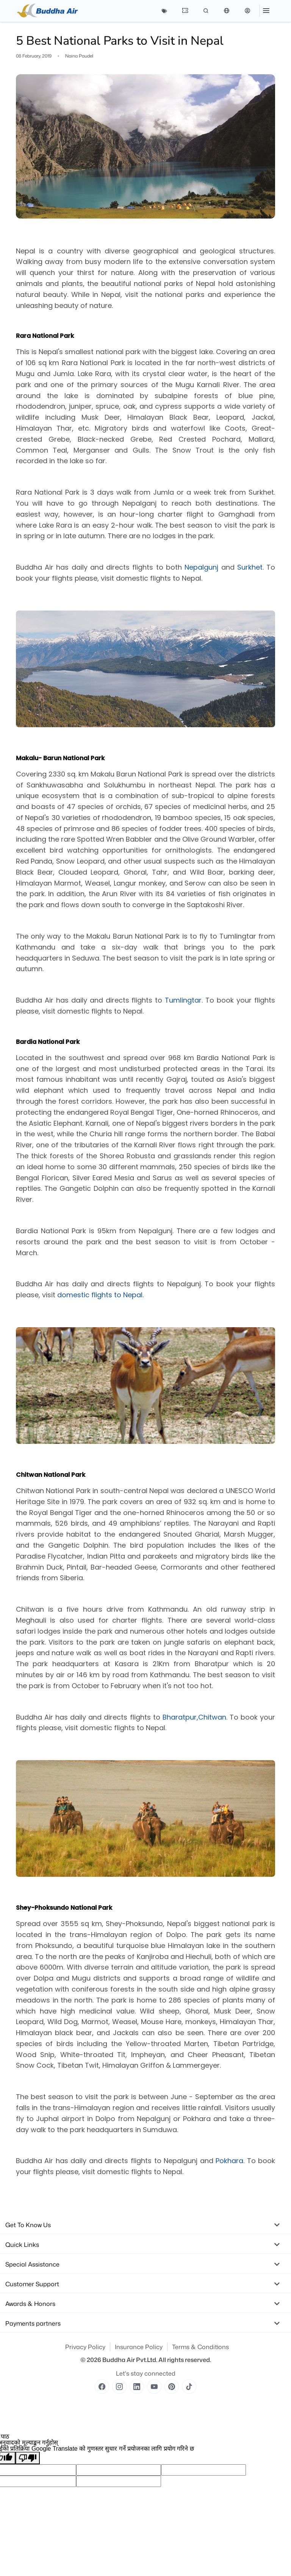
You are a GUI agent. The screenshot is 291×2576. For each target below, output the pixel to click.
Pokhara (229, 2160)
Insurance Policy (139, 2347)
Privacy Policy (85, 2347)
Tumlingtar (183, 1000)
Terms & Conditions (200, 2347)
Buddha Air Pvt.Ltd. (129, 2360)
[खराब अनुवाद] (28, 2458)
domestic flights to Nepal (99, 1295)
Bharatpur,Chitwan (194, 1717)
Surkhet (250, 567)
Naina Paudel (79, 56)
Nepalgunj (201, 567)
